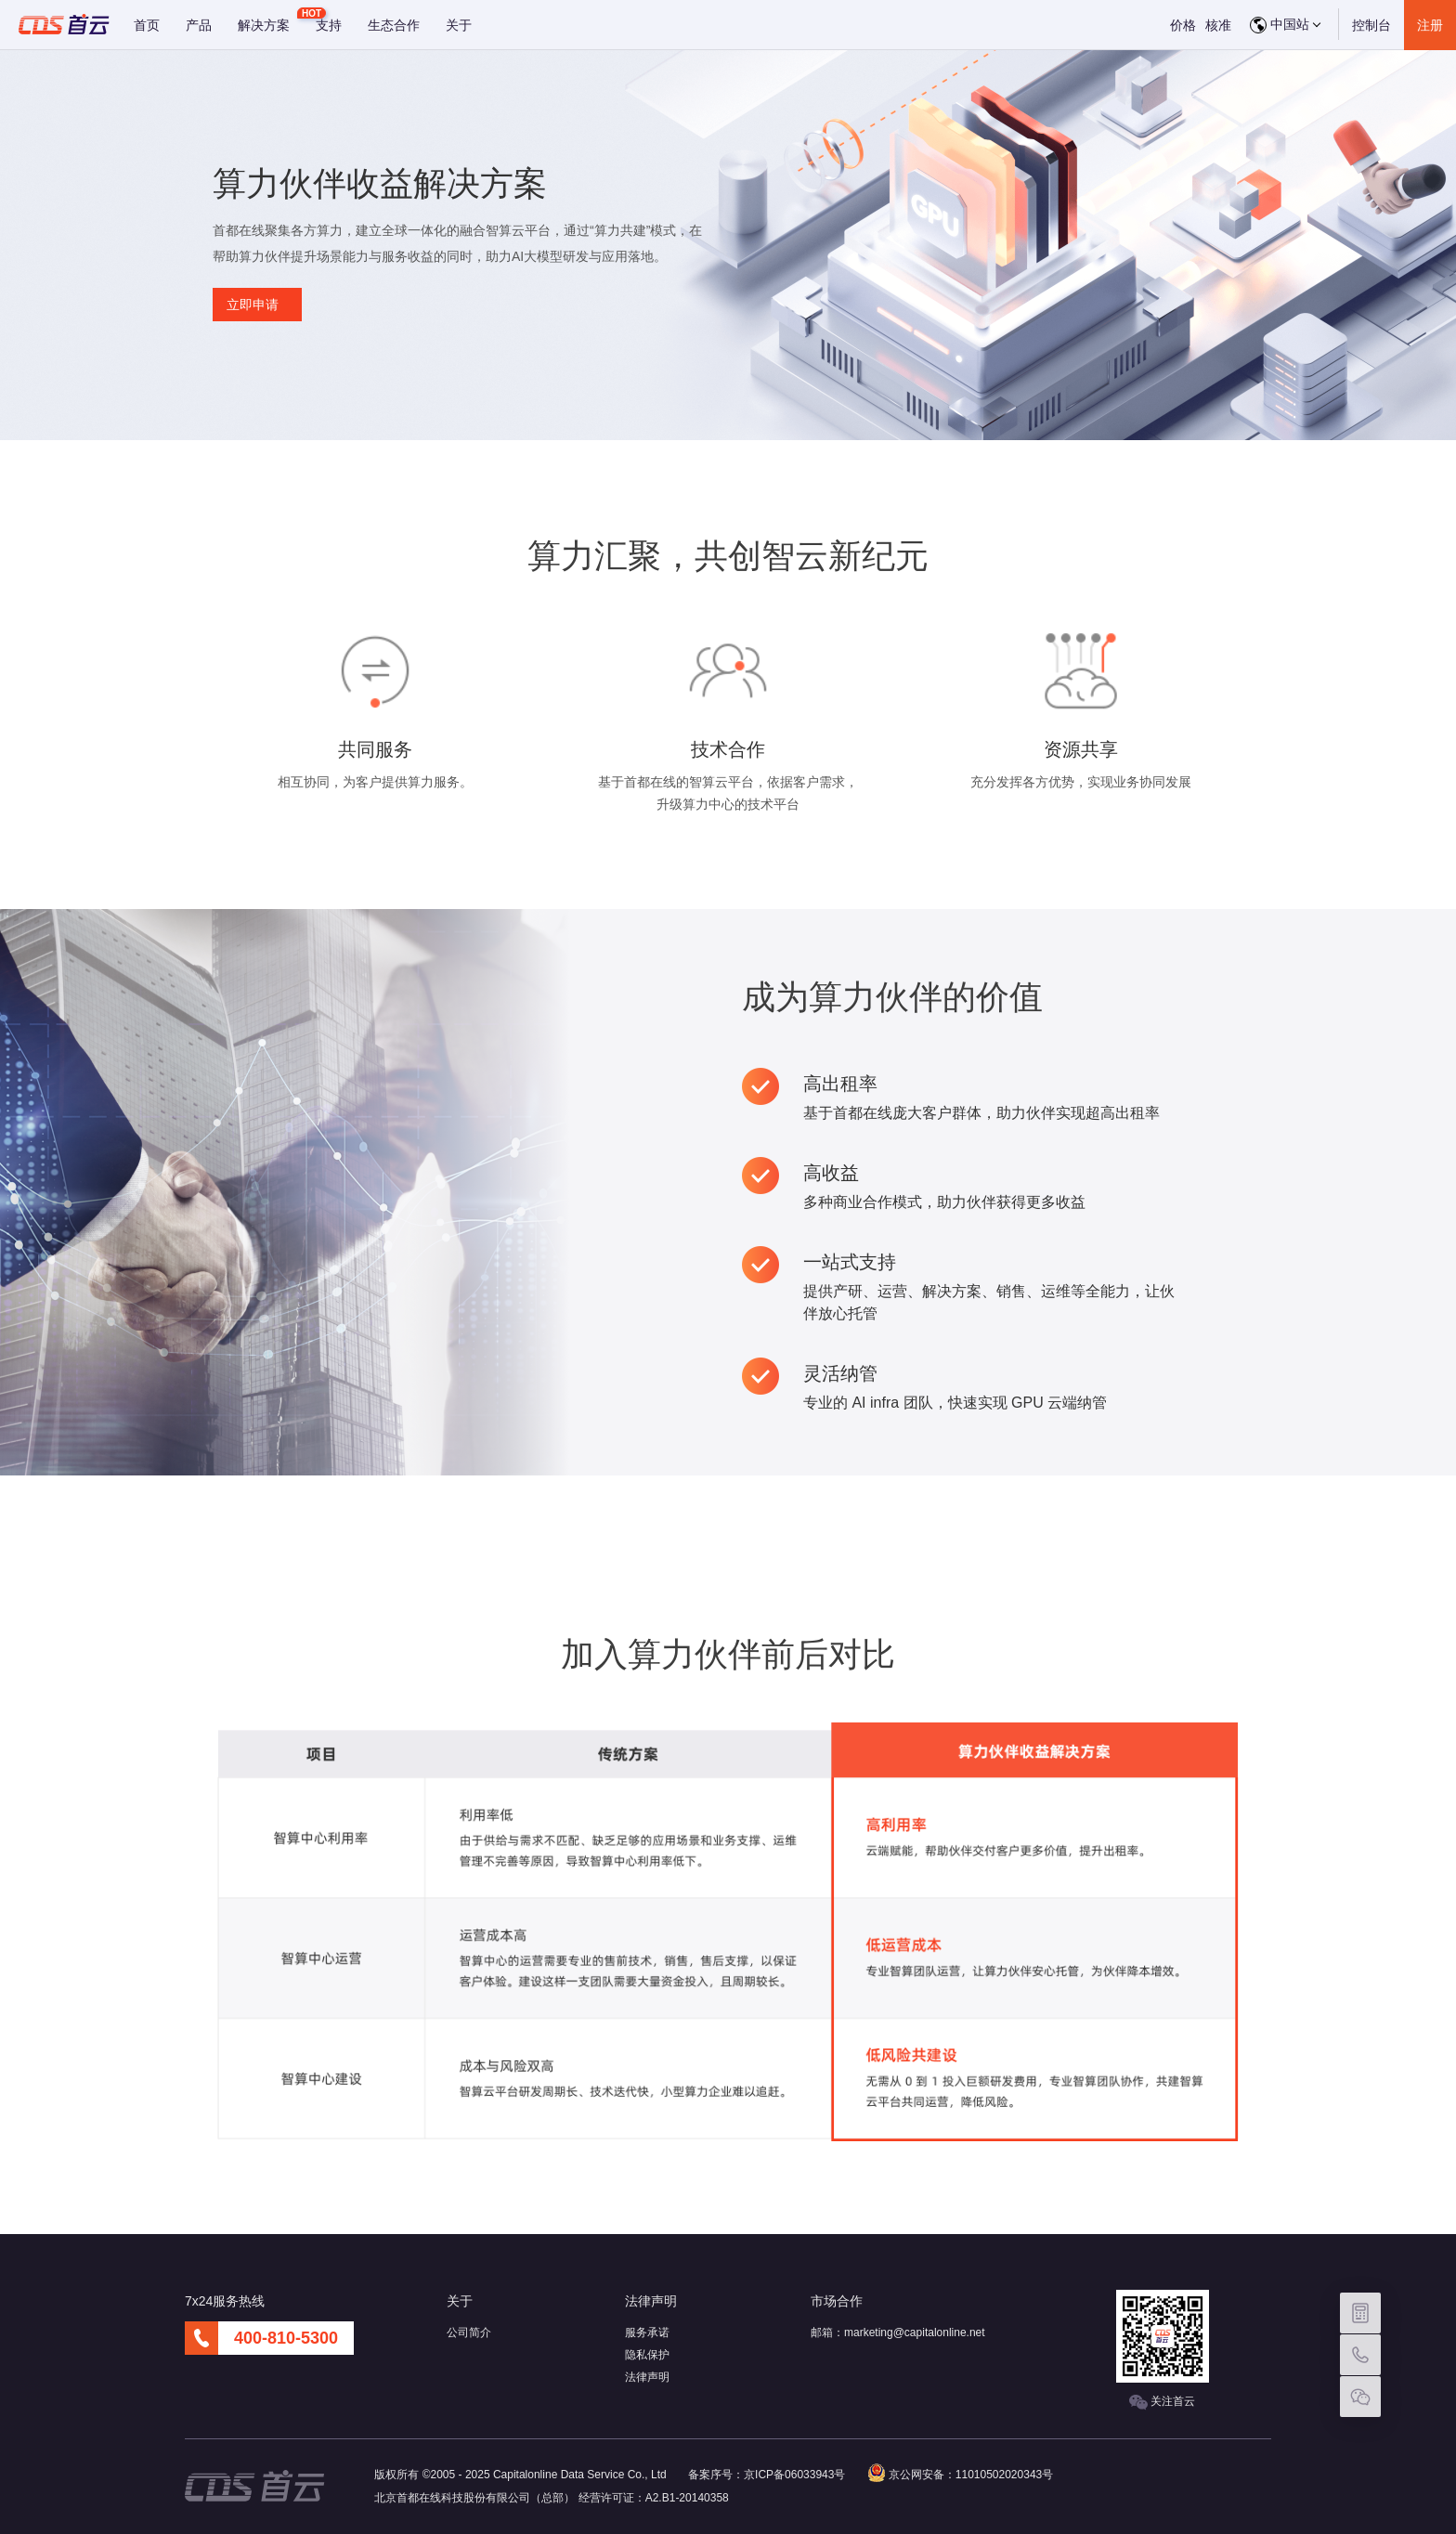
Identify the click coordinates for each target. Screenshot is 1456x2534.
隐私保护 (647, 2354)
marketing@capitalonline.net (914, 2332)
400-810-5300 (286, 2338)
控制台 (1371, 25)
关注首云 (1162, 2403)
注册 (1430, 25)
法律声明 (647, 2377)
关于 (459, 25)
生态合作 (394, 25)
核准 (1218, 25)
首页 (147, 25)
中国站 (1285, 25)
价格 (1183, 25)
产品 (199, 25)
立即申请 (253, 304)
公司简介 (469, 2332)
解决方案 (264, 25)
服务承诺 (647, 2332)
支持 (329, 25)
